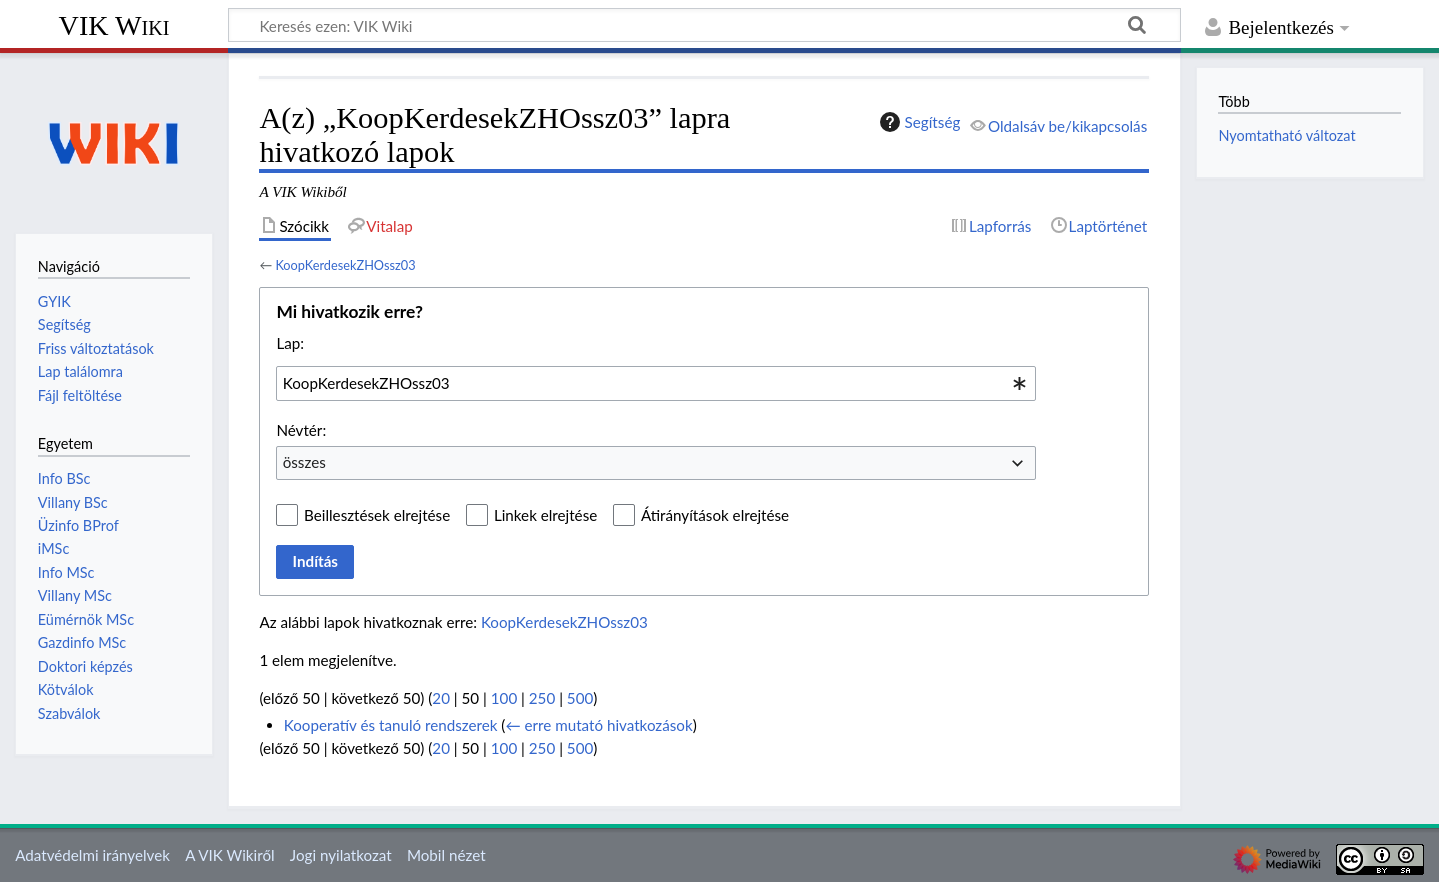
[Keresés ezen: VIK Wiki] (704, 25)
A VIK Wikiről (229, 855)
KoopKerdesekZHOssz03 (345, 265)
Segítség (918, 122)
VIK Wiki (114, 25)
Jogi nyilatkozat (341, 855)
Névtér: (301, 430)
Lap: (290, 343)
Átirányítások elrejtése (715, 515)
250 (542, 698)
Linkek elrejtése (545, 515)
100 (504, 698)
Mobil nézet (446, 855)
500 (580, 698)
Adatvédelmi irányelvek (92, 855)
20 (441, 698)
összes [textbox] (304, 462)
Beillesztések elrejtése (377, 515)
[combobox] (656, 383)
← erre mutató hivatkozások (598, 725)
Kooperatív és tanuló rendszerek (391, 725)
